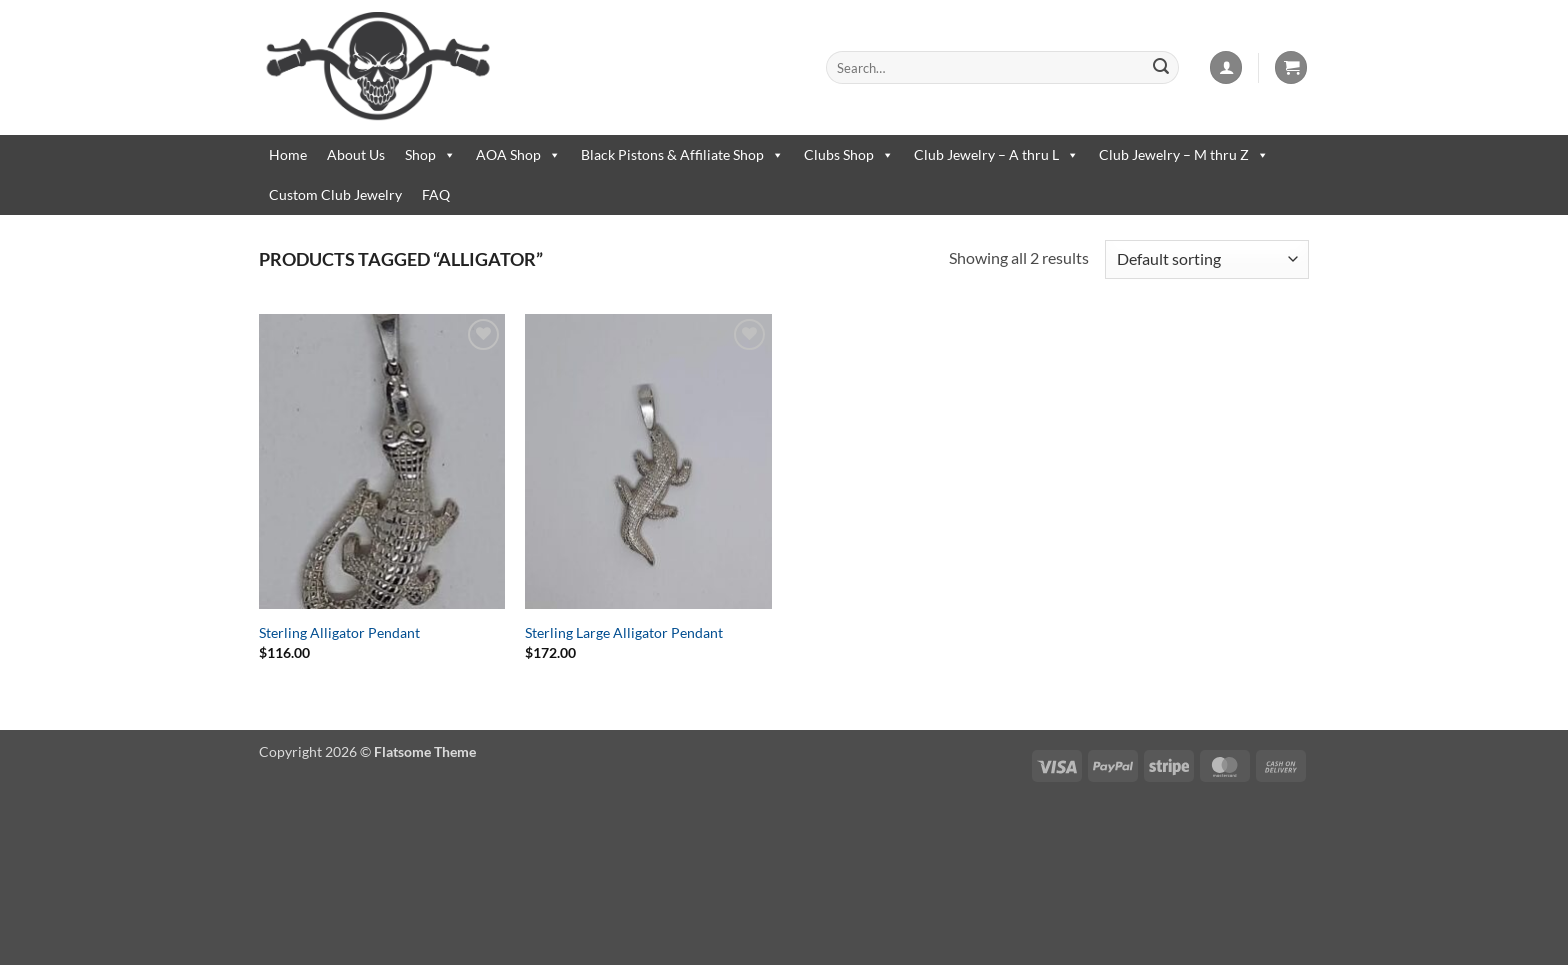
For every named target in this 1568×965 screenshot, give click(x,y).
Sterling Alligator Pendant (339, 632)
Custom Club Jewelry (335, 194)
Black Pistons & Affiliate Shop (682, 155)
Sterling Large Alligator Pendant (624, 632)
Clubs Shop (849, 155)
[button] (1226, 67)
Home (288, 154)
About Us (356, 154)
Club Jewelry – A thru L (996, 155)
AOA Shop (518, 155)
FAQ (436, 194)
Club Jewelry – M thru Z (1184, 155)
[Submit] (1161, 68)
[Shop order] (1207, 259)
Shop (430, 155)
